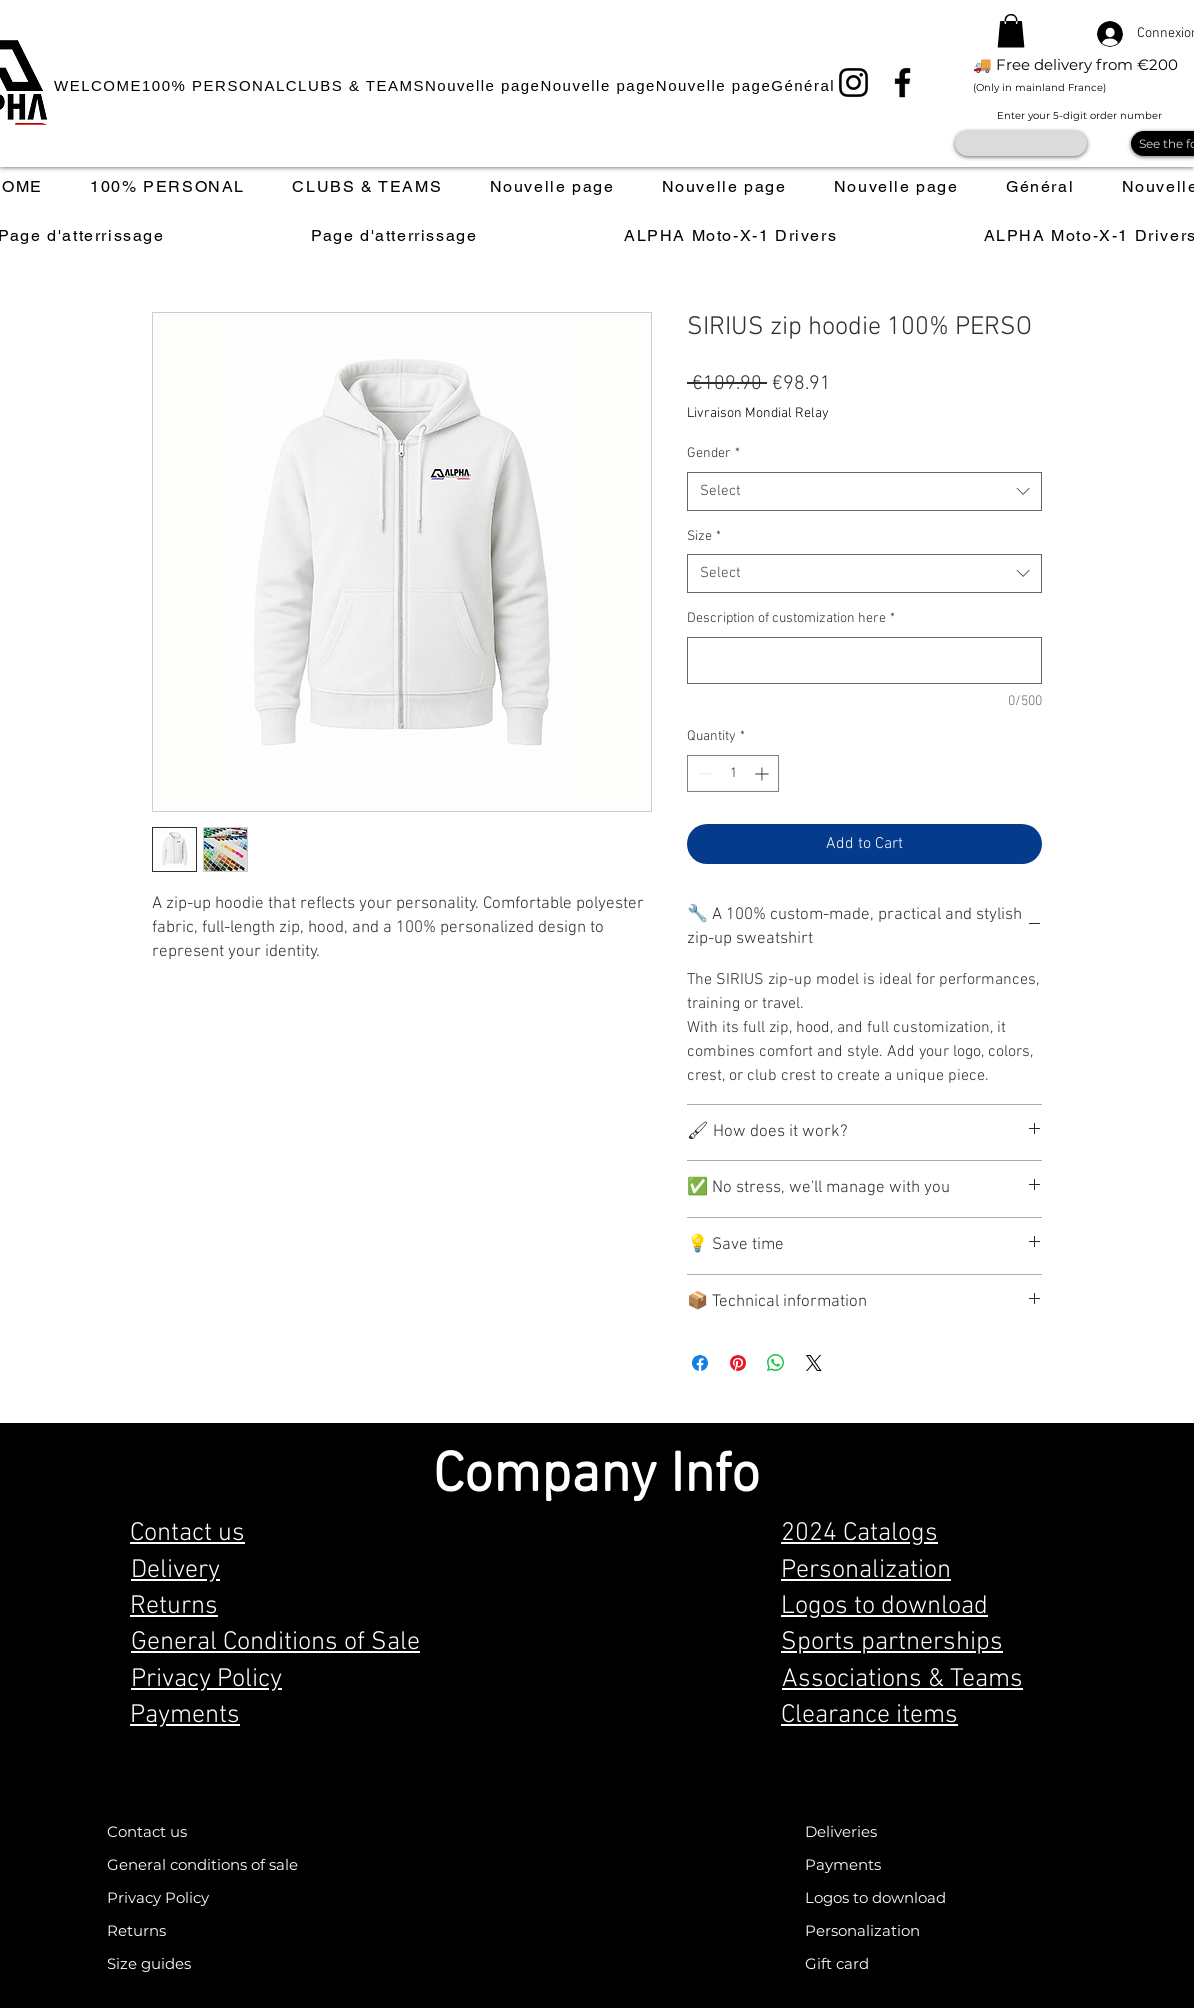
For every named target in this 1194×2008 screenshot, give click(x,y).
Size (704, 536)
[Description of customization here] (864, 660)
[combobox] (864, 491)
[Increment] (763, 773)
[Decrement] (702, 773)
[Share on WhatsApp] (776, 1363)
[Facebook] (902, 82)
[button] (1011, 30)
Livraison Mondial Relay (758, 413)
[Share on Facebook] (700, 1363)
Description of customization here (791, 618)
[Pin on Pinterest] (738, 1363)
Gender (713, 453)
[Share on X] (814, 1363)
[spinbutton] (733, 773)
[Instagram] (853, 82)
